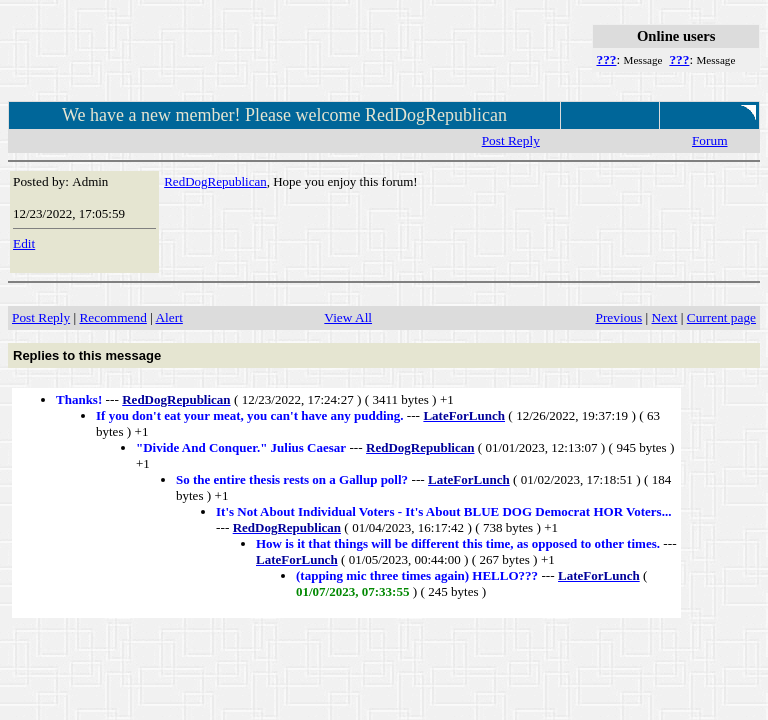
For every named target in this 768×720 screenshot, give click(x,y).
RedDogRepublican (215, 181)
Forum (710, 140)
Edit (24, 243)
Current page (721, 317)
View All (348, 317)
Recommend (112, 317)
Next (665, 317)
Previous (619, 317)
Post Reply (511, 140)
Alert (168, 317)
